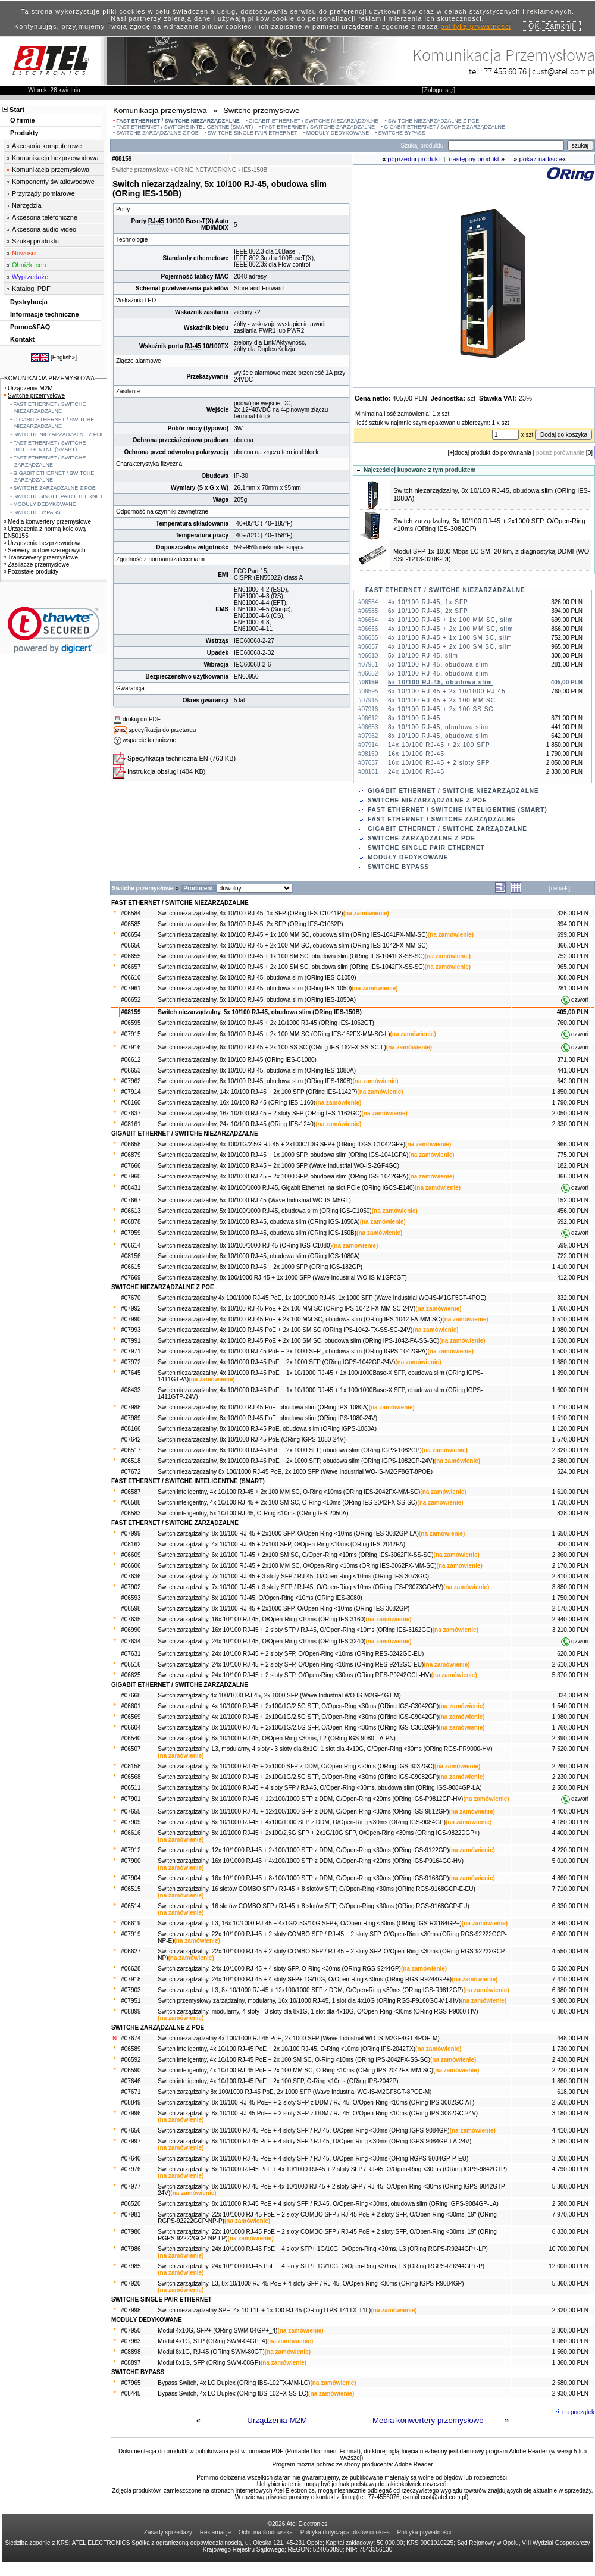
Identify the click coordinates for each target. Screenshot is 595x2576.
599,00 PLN (572, 1245)
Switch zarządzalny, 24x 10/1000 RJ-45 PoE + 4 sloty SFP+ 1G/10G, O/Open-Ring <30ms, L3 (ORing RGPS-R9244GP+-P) (321, 2266)
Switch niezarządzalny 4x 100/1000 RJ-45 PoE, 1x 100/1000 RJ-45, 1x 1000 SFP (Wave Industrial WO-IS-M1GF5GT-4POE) (322, 1298)
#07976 (130, 2169)
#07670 (130, 1298)
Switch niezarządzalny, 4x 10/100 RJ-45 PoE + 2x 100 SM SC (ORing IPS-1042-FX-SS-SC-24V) (285, 1330)
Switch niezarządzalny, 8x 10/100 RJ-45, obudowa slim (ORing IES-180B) (255, 1081)
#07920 (130, 2283)
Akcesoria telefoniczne (44, 217)
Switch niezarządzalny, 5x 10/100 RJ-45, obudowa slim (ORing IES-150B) (260, 1012)
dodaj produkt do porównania (493, 452)
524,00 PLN (572, 1471)
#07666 (130, 1165)
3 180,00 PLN (570, 2113)
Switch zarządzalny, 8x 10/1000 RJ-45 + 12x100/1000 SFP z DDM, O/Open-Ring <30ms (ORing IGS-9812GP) (303, 1811)
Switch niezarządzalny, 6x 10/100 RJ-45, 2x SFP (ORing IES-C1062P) (250, 924)
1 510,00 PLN (570, 1319)
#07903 (130, 1990)
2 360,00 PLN (570, 1555)
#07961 (130, 988)
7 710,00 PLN (570, 1889)
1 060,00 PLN (570, 2341)
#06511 (130, 1787)
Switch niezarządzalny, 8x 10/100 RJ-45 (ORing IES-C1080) (237, 1059)
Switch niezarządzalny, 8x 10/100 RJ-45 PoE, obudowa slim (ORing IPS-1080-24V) (267, 1418)
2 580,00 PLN (570, 1461)
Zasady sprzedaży (168, 2532)
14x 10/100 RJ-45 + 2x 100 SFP (439, 745)
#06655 (130, 956)
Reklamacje (215, 2532)
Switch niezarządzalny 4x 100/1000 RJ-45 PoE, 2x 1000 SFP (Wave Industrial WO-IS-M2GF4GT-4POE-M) (299, 2038)
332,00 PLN (572, 1298)
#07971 (130, 1351)
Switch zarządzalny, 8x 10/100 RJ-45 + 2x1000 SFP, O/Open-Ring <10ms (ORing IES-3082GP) (283, 1608)
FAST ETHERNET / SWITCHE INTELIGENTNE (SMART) (184, 127)
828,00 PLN (572, 1513)
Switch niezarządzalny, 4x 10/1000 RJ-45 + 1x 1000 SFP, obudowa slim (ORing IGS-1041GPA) (283, 1155)
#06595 (130, 1023)
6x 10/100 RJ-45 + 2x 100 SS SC (441, 709)
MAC (221, 276)
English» (63, 357)
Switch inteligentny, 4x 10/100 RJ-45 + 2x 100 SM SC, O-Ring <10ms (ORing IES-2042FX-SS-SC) (287, 1502)
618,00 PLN (572, 2092)
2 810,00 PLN (570, 1576)
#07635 (130, 1619)
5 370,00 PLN (570, 1675)
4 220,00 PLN (570, 1850)
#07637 (130, 1113)
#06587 (130, 1492)
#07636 (130, 1576)
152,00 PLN (572, 1200)
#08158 (130, 1766)
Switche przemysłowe (34, 395)
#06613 (130, 1211)
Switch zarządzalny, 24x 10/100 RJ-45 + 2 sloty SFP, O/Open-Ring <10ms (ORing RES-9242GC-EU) (291, 1664)
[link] (54, 630)
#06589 (130, 2049)
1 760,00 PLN (570, 1308)
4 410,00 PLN (570, 2130)
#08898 (130, 2352)
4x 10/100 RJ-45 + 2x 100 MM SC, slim (450, 629)
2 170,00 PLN (570, 1565)
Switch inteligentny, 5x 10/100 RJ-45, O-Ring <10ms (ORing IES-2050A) (253, 1513)
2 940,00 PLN (570, 1619)
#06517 (130, 1450)
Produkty (24, 132)
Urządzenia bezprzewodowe (43, 543)
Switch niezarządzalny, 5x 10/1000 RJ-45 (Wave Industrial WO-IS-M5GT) (254, 1200)
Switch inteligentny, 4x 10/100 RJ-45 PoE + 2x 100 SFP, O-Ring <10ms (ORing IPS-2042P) (278, 2081)
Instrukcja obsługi (152, 771)
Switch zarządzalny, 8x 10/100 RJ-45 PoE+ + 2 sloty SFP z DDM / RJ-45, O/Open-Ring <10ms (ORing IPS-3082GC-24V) (318, 2113)
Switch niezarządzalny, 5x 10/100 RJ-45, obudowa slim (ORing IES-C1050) (257, 977)
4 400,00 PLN (570, 1811)
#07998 (130, 2310)
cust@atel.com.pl (563, 71)
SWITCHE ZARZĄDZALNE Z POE (157, 133)
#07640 (130, 2158)
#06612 (130, 1059)
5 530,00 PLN (570, 1968)
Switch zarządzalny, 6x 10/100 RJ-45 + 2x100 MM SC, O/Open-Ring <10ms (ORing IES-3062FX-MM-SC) (297, 1565)
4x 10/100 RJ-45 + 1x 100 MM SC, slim (450, 620)
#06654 (130, 934)
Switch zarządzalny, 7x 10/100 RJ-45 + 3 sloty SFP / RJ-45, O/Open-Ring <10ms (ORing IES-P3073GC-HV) (300, 1587)
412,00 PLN (572, 1277)
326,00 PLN (572, 913)
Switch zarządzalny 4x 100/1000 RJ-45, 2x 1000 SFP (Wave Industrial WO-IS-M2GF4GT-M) (279, 1695)
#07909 (130, 1822)
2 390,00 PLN (570, 1738)
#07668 (130, 1695)
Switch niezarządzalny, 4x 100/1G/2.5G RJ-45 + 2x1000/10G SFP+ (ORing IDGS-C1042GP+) (281, 1144)
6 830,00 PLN (570, 2231)
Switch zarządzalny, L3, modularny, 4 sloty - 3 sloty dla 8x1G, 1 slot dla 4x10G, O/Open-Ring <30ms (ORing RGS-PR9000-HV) (325, 1749)
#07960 (130, 1176)
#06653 (130, 1070)
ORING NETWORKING (205, 170)
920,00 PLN (572, 1544)
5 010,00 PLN (570, 1861)
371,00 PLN (572, 1059)
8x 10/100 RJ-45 (414, 718)
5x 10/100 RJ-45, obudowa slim (438, 664)
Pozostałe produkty (31, 571)
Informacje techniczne (44, 314)
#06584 (130, 913)
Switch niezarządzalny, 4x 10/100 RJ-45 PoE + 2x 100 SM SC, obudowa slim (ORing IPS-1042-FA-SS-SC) (298, 1340)
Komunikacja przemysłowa (50, 169)
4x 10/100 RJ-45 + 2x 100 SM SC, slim (450, 646)
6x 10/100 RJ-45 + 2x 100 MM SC (442, 700)
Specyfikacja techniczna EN (167, 758)
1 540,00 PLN (570, 1706)
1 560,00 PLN (570, 2352)
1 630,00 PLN (570, 1340)
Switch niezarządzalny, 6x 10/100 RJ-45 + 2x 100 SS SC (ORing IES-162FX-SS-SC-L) (272, 1047)
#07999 (130, 1533)
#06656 (130, 945)
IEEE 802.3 (249, 251)
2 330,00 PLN (570, 1124)
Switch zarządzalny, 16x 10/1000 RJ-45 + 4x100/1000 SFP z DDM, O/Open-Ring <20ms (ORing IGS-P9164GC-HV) (311, 1861)
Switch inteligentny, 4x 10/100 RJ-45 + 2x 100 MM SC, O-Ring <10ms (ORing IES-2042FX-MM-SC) (289, 1492)
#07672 (130, 1471)
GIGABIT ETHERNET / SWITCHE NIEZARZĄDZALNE (314, 121)
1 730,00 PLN (570, 1502)
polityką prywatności (476, 26)
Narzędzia (27, 205)
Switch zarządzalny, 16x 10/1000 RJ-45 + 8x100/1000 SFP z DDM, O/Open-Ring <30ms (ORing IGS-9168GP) (303, 1878)
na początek (578, 2412)
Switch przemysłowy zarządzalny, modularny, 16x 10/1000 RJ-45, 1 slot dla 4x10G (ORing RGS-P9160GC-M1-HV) (309, 2000)
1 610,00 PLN (570, 1492)
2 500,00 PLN (570, 1787)
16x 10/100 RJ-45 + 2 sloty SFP (439, 762)
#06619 (130, 1923)
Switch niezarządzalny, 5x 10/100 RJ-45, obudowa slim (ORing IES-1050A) (257, 999)
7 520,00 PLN (570, 1749)
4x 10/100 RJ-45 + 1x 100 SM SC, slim (450, 637)
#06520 (130, 2203)
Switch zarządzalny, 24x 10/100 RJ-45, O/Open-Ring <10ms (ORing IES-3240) (261, 1641)
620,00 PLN (572, 1653)
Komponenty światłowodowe (53, 181)
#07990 (130, 1319)
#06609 (130, 1555)
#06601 (130, 1706)
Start (17, 109)
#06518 (130, 1461)
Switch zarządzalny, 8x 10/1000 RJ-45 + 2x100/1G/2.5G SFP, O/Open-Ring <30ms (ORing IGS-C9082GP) (298, 1777)
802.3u (258, 258)
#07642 (130, 1439)
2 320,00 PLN (570, 1450)
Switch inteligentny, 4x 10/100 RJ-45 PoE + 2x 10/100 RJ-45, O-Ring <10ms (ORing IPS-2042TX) (286, 2049)
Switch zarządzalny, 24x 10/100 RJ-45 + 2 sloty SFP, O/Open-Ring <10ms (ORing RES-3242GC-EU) (291, 1653)
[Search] (506, 145)
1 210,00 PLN (570, 1407)
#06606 (130, 1565)
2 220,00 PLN (570, 2070)
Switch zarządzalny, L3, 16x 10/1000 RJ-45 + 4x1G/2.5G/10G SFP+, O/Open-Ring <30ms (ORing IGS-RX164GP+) (310, 1923)
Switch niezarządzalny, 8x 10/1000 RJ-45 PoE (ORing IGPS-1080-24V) (252, 1439)
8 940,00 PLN (570, 1923)
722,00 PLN (572, 1256)
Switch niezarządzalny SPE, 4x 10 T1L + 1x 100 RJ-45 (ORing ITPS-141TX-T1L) (264, 2310)
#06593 (130, 1598)
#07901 (130, 1799)
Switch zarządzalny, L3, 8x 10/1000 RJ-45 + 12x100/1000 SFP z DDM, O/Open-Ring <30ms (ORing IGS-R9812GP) (310, 1990)
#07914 (130, 1092)
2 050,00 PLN (570, 1113)
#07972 (130, 1362)
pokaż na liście (540, 158)
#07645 (130, 1373)
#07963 (130, 2341)
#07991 (130, 1340)
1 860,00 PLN (570, 2081)
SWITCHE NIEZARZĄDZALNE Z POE (434, 121)
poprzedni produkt (413, 158)
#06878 (130, 1221)
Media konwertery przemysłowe (428, 2420)
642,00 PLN (572, 1081)
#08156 (130, 1256)
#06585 (130, 924)
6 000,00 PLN (570, 1934)
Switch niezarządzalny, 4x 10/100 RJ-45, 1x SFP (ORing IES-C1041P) (250, 913)
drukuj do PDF (142, 719)
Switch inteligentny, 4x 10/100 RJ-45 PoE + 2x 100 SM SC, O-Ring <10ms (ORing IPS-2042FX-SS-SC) (294, 2059)
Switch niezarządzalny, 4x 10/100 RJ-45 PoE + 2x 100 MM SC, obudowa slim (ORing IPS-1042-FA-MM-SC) (300, 1319)
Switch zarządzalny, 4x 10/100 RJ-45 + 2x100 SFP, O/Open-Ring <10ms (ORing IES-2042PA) (281, 1544)
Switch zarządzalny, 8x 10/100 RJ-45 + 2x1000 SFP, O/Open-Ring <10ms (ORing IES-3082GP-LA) (288, 1533)
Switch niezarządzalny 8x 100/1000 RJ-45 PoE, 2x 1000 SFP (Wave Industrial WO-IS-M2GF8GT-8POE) (295, 1471)
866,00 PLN (572, 945)
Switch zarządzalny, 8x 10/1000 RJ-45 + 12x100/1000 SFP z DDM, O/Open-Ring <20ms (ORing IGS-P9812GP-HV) (310, 1799)
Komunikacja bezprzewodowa (55, 157)
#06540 (130, 1738)
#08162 (130, 1544)
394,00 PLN (572, 924)
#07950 (130, 2330)
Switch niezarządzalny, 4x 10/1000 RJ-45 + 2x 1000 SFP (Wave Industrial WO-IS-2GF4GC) (278, 1165)
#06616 (130, 1833)
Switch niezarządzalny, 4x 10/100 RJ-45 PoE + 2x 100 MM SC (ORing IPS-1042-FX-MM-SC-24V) (286, 1308)
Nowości (24, 253)
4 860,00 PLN (570, 1878)
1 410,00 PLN (570, 1267)
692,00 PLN (572, 1221)
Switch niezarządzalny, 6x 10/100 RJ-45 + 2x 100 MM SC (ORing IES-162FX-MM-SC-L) (274, 1034)
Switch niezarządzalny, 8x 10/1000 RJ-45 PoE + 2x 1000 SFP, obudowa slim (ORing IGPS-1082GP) (289, 1450)
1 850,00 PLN (570, 1092)
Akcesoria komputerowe (47, 145)
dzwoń (574, 1000)
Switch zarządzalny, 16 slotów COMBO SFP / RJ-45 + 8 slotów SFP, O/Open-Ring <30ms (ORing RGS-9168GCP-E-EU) (316, 1889)
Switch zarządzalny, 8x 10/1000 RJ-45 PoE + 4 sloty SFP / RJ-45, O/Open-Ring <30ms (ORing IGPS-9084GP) (303, 2130)
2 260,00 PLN (570, 1766)
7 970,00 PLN (570, 2214)
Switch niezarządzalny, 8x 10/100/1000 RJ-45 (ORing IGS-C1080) (245, 1245)
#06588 (130, 1502)
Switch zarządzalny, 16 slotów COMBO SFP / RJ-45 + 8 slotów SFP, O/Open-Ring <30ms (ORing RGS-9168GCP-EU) (313, 1906)
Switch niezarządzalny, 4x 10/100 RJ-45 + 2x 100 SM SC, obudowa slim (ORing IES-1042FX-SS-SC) (291, 967)
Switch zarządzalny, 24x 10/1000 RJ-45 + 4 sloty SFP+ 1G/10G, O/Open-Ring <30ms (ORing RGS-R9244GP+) (305, 1979)
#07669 (130, 1277)
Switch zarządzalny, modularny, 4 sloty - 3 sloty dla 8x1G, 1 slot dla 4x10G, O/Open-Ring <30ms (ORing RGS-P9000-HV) (318, 2011)
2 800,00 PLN (570, 2330)
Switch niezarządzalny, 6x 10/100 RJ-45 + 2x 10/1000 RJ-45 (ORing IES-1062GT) (266, 1023)
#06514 (130, 1906)
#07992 (130, 1308)
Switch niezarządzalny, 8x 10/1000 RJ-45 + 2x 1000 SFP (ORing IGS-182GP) (260, 1267)
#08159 (130, 1012)
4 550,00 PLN (570, 1951)
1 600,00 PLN (570, 1390)
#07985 (130, 2266)
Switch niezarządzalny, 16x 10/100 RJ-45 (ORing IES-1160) (236, 1102)
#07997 (130, 2141)
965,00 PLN (572, 967)
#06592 (130, 2059)
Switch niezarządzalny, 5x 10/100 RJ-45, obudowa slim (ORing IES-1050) (255, 988)
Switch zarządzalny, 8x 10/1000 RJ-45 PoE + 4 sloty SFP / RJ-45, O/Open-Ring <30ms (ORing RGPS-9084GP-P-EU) (313, 2158)
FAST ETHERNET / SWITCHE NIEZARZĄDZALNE (178, 121)
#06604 (130, 1727)
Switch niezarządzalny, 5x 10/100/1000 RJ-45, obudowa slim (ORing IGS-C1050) (264, 1211)
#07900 (130, 1861)
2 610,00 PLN (570, 1664)
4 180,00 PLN (570, 1822)
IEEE (241, 258)
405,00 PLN (572, 1012)
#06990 (130, 1630)
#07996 (130, 2113)
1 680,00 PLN (570, 1362)
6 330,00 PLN (570, 1906)
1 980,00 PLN (570, 1330)
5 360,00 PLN (570, 2186)
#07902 (130, 1587)
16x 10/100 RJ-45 (416, 754)
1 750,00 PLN (570, 1598)
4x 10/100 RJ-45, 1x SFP (428, 602)
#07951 (130, 2000)
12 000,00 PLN (568, 2266)
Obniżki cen (29, 264)
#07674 (130, 2038)
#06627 (130, 1951)
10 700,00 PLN (568, 2249)
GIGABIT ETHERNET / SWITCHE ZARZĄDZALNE (444, 127)
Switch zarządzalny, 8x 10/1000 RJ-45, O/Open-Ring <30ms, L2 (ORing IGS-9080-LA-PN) (277, 1738)
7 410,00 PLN (570, 1979)
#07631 (130, 1653)
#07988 (130, 1407)
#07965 (130, 2383)
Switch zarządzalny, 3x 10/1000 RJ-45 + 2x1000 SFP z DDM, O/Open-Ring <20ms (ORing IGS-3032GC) (296, 1766)
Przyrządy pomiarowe (43, 193)
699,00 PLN (572, 934)
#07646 (130, 2081)
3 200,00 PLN (570, 2158)
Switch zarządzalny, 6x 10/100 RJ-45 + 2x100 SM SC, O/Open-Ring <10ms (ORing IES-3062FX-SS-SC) (295, 1555)
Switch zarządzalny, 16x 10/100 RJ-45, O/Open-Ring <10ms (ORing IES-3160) (261, 1619)
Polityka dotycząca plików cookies (345, 2532)
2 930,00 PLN (570, 2393)
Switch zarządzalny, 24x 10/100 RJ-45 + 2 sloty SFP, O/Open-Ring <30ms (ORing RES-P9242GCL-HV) (294, 1675)
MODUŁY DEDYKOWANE (337, 133)
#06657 (130, 967)
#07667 (130, 1200)
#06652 (130, 999)
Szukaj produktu (35, 241)
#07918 (130, 1979)
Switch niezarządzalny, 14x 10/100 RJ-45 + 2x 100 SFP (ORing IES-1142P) (257, 1092)
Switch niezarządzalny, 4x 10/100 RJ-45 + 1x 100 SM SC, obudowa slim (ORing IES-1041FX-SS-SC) (291, 956)
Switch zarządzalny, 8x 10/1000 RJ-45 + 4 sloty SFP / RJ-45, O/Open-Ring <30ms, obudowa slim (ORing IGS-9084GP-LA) (319, 1787)
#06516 (130, 1664)
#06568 (130, 1777)
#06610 (130, 977)
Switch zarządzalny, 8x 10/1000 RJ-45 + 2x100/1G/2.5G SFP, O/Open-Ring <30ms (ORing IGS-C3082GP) (298, 1727)
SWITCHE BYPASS (401, 133)
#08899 (130, 2011)
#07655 (130, 1811)
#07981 (130, 2214)
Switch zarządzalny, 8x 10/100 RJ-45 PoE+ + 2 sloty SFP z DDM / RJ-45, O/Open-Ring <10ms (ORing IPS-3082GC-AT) (316, 2102)
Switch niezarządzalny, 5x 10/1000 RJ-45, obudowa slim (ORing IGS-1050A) (258, 1221)
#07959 (130, 1233)
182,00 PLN (572, 1165)
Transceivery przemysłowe (41, 557)
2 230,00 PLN (570, 1777)
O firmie (22, 120)
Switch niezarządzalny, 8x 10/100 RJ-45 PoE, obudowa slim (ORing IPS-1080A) (263, 1407)
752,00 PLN (572, 956)
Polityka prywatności (424, 2532)
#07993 (130, 1330)
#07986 (130, 2249)
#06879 (130, 1155)
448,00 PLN (572, 2038)
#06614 (130, 1245)
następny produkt (474, 158)
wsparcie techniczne (149, 740)
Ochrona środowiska (266, 2532)
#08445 (130, 2393)
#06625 (130, 1675)
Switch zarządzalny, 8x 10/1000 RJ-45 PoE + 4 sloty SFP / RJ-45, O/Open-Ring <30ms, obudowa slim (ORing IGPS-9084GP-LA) (328, 2203)
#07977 (130, 2186)
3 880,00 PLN (570, 1587)
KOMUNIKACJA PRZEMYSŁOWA (49, 378)
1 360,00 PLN (570, 2362)
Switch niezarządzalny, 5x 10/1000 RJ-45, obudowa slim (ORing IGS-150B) (257, 1233)
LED (150, 300)
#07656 (130, 2130)
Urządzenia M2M (277, 2420)
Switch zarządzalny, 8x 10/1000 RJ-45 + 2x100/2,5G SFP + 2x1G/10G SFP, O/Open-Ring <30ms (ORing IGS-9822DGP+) (319, 1833)
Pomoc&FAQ (30, 326)
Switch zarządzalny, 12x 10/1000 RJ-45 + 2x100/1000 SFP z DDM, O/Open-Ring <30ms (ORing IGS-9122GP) (303, 1850)
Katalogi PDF (31, 288)
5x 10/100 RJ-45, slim (423, 655)
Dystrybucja (29, 301)
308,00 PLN (572, 977)
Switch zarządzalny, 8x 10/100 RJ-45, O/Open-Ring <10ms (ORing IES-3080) (260, 1598)
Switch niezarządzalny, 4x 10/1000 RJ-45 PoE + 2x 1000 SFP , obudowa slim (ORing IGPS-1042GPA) (292, 1351)
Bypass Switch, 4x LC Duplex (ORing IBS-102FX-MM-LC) (234, 2383)
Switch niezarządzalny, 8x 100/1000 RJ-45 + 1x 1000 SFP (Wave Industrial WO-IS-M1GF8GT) (282, 1277)
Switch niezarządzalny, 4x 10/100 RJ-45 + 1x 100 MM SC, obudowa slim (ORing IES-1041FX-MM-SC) (293, 934)
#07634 (130, 1641)
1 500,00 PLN (570, 1351)
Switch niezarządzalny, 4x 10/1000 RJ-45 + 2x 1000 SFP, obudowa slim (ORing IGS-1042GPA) (283, 1176)
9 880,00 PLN (570, 2000)
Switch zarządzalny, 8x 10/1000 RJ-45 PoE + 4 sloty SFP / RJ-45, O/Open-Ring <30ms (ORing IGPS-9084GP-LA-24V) (314, 2141)
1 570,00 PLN (570, 1439)
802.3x (258, 264)
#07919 (130, 1934)
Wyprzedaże (30, 276)
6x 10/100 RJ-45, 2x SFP (428, 611)
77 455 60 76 (505, 71)
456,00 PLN (572, 1211)
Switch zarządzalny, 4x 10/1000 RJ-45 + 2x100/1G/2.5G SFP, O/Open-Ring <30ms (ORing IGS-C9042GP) (298, 1717)
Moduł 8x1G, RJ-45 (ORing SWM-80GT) (211, 2352)
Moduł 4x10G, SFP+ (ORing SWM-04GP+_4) (217, 2330)
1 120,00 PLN (570, 1428)
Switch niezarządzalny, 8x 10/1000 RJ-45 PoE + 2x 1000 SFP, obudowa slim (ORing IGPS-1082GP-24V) (296, 1461)
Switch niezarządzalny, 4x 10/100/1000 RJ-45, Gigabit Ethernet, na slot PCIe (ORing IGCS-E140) (286, 1187)
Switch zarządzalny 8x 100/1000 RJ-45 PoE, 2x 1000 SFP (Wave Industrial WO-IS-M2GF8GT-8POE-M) (294, 2092)
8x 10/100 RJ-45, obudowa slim (438, 727)
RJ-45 (156, 221)
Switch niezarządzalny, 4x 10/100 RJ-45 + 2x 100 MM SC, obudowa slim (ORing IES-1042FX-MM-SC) (293, 945)
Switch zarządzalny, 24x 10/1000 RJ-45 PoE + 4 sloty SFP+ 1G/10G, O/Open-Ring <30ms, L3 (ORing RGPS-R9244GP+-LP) (323, 2249)
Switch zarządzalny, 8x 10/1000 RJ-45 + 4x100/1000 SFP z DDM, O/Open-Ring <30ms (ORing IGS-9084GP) (302, 1822)
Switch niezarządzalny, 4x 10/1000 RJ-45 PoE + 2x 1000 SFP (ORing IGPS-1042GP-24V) (276, 1362)
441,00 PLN (572, 1070)
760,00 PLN (572, 1023)
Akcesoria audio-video (44, 229)
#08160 (130, 1102)
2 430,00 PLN (570, 2059)
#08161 (130, 1124)
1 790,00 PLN (570, 1102)
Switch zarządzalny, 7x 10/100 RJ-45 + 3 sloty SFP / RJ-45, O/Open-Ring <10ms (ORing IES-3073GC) (293, 1576)
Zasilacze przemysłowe (36, 564)
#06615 (130, 1267)
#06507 (130, 1749)
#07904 (130, 1878)
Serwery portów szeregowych (45, 550)
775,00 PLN (572, 1155)
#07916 (130, 1047)
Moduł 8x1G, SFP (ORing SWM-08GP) (209, 2362)
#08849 (130, 2102)
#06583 (130, 1513)
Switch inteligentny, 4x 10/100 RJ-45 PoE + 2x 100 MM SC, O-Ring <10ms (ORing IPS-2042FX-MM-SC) (295, 2070)
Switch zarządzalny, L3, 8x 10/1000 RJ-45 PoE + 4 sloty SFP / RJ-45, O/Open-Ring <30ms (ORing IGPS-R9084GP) (311, 2283)
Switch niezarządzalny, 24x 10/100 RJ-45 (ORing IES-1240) (236, 1124)
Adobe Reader (413, 2464)
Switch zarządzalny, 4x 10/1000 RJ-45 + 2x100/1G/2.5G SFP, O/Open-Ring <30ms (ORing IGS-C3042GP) (298, 1706)
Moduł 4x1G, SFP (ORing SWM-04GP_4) (212, 2341)
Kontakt (22, 339)
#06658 (130, 1144)
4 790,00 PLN (570, 2169)
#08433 (130, 1390)
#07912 (130, 1850)
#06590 (130, 2070)
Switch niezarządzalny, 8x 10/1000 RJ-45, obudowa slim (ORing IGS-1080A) (258, 1256)
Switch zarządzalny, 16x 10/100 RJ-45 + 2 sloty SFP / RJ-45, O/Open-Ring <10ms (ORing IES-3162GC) (295, 1630)
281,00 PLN (572, 988)
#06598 (130, 1608)
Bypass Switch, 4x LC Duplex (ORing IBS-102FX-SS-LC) (233, 2393)
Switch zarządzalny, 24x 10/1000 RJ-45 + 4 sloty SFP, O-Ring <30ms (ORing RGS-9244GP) (279, 1968)
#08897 (130, 2362)
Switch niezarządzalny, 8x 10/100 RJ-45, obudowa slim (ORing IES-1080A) (257, 1070)
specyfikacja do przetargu (162, 730)
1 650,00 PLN (570, 1533)
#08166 (130, 1428)
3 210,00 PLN (570, 1630)
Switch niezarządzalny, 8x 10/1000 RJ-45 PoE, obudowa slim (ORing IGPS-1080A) (267, 1428)
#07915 (130, 1034)
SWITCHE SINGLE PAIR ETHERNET (253, 133)
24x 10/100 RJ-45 (416, 771)
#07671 (130, 2092)
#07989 (130, 1418)
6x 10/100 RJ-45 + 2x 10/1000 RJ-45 (447, 691)
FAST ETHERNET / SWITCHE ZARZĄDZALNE (318, 127)
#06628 (130, 1968)
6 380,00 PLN (570, 1990)
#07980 (130, 2231)
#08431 (130, 1187)
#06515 (130, 1889)
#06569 (130, 1717)
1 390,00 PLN (570, 1373)
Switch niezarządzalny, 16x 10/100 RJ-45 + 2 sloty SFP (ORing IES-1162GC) (259, 1113)
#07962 (130, 1081)
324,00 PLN (572, 1695)
